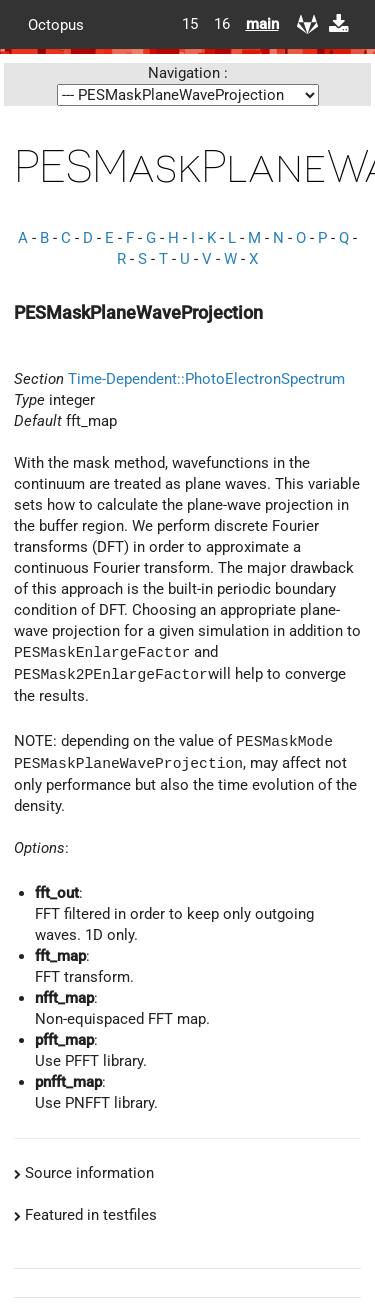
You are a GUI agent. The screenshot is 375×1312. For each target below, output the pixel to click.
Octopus (56, 24)
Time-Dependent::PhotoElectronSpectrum (206, 379)
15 (190, 24)
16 (222, 24)
